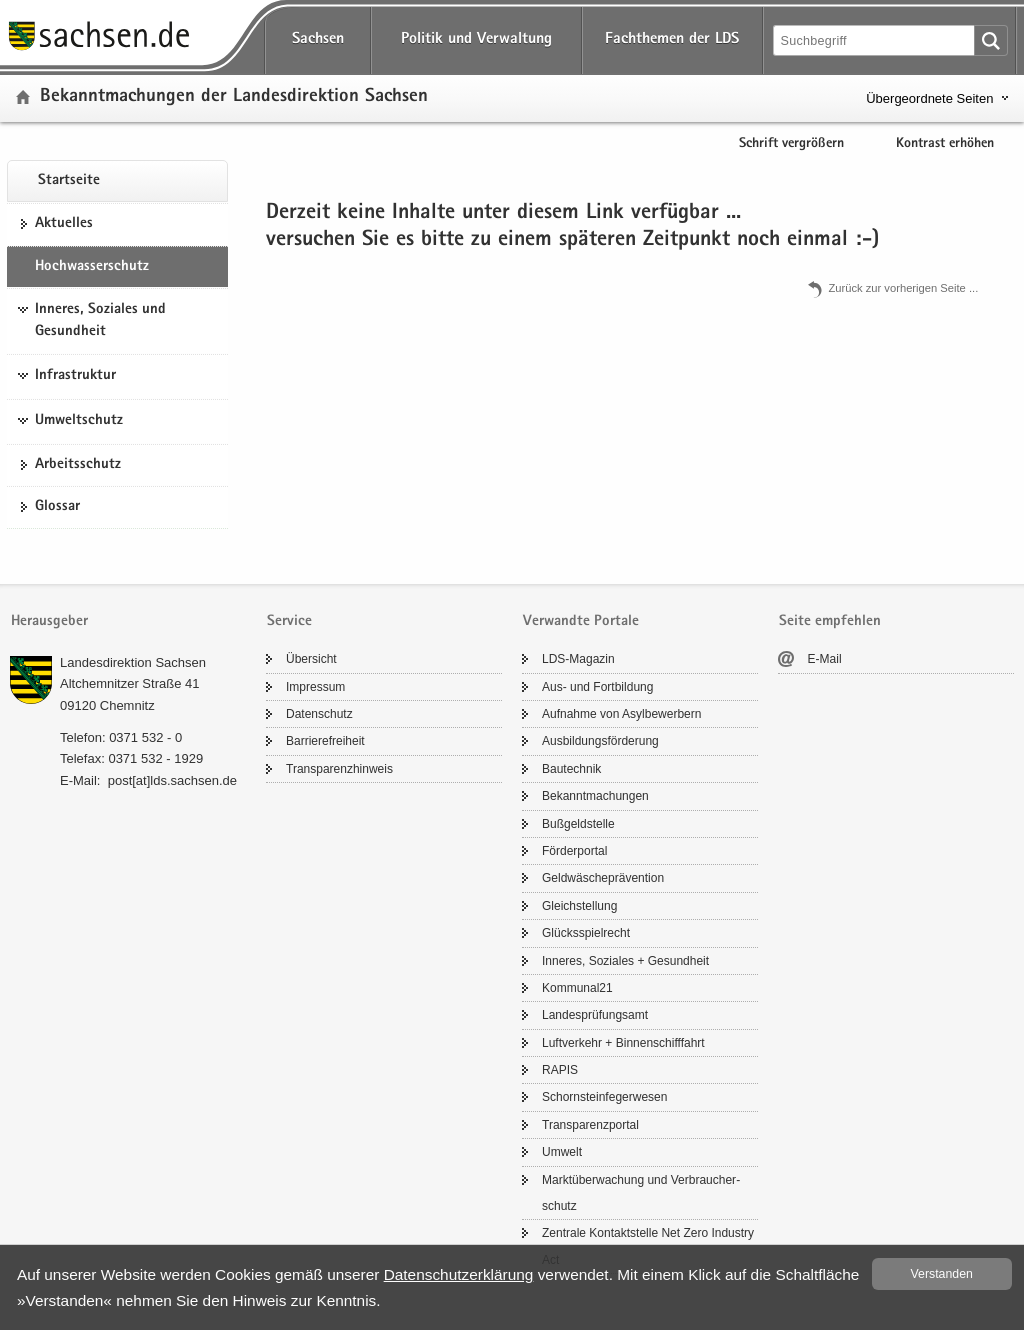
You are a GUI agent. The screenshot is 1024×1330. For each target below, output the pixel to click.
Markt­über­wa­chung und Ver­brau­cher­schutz (641, 1193)
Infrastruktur (75, 376)
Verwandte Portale (581, 621)
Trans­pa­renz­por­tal (590, 1125)
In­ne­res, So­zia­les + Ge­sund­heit (625, 961)
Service (289, 621)
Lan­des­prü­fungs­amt (595, 1015)
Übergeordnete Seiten (929, 98)
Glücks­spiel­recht (586, 933)
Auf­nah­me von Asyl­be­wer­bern (621, 714)
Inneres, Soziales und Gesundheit (100, 321)
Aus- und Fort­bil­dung (597, 687)
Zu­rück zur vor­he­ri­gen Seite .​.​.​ (903, 288)
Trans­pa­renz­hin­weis (339, 769)
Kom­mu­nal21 (577, 988)
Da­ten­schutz (319, 714)
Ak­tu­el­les (64, 224)
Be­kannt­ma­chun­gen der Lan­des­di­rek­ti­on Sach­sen (234, 97)
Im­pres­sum (315, 687)
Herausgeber (49, 621)
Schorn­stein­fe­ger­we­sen (604, 1097)
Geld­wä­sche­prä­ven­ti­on (603, 878)
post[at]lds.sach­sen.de (172, 780)
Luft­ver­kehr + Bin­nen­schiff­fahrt (623, 1043)
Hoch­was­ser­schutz (92, 267)
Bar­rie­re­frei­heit (325, 741)
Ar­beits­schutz (78, 465)
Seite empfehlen (830, 621)
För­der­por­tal (574, 851)
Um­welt (562, 1152)
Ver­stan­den (942, 1274)
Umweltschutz (79, 421)
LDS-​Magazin (578, 659)
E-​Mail (825, 659)
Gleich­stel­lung (579, 906)
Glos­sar (57, 507)
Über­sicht (311, 659)
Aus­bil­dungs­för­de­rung (600, 741)
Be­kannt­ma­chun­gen (595, 796)
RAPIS (560, 1070)
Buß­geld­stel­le (578, 824)
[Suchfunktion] (875, 40)
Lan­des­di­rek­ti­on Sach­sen (133, 662)
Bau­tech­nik (571, 769)
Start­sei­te (69, 181)
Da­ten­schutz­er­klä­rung (459, 1274)
